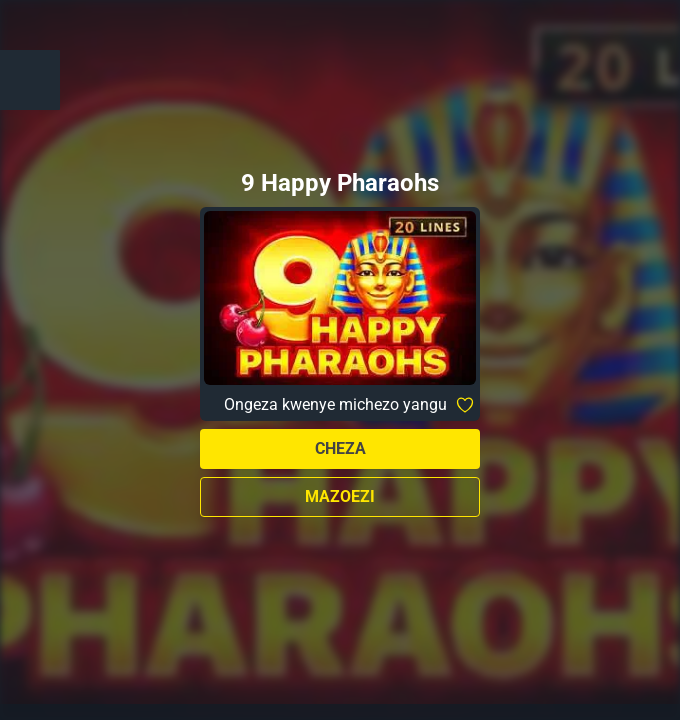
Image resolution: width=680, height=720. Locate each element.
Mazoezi (340, 496)
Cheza (340, 448)
